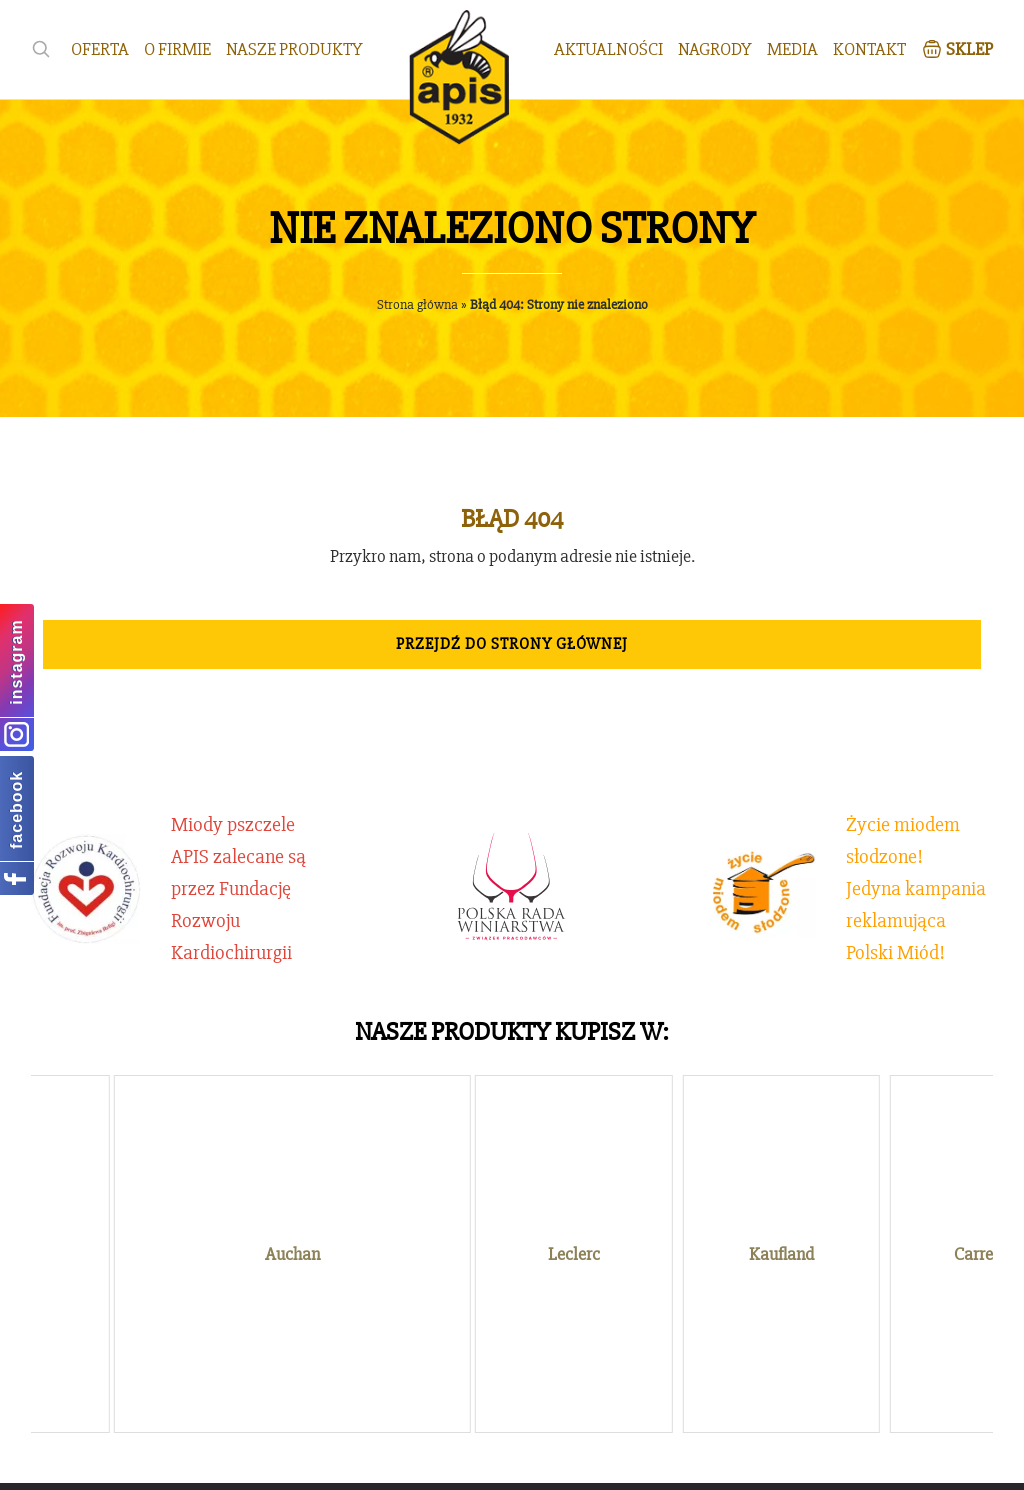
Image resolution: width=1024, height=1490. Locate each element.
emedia (620, 1460)
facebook (16, 810)
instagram (16, 661)
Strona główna (417, 304)
